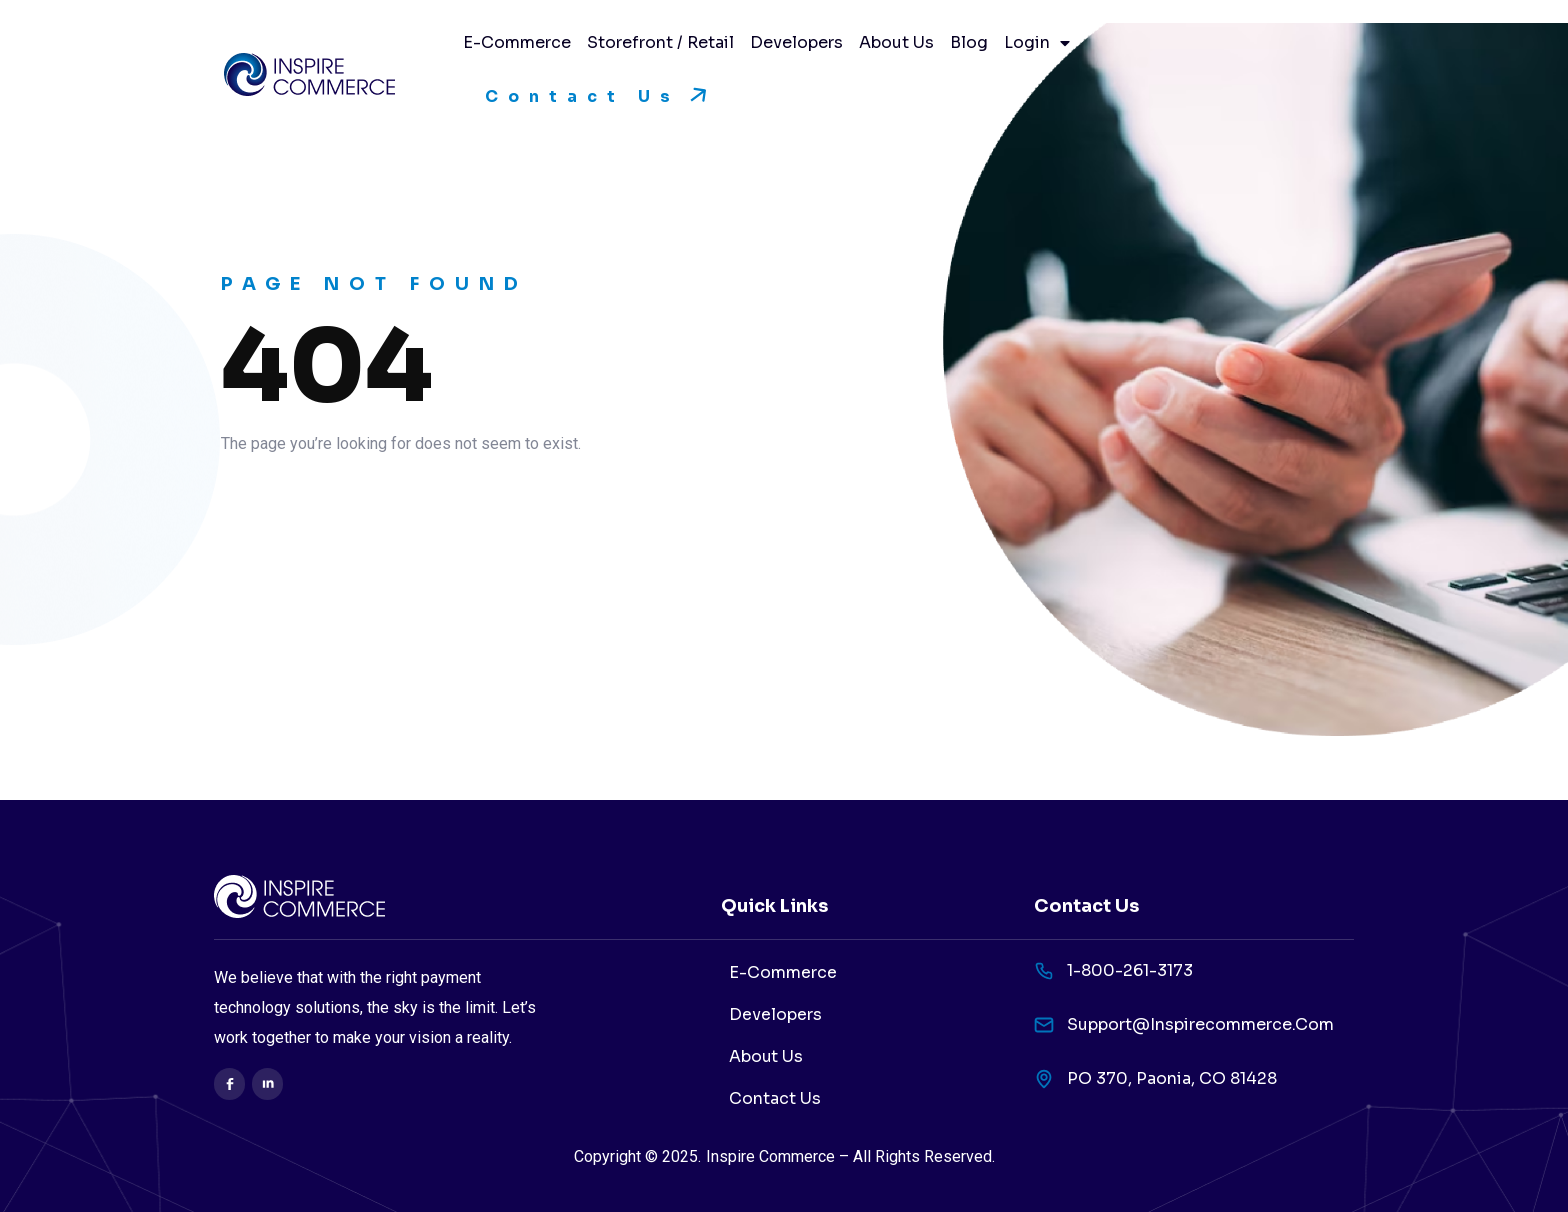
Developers (796, 42)
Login (1037, 43)
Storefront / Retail (660, 42)
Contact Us (775, 1098)
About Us (896, 42)
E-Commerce (517, 42)
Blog (969, 42)
